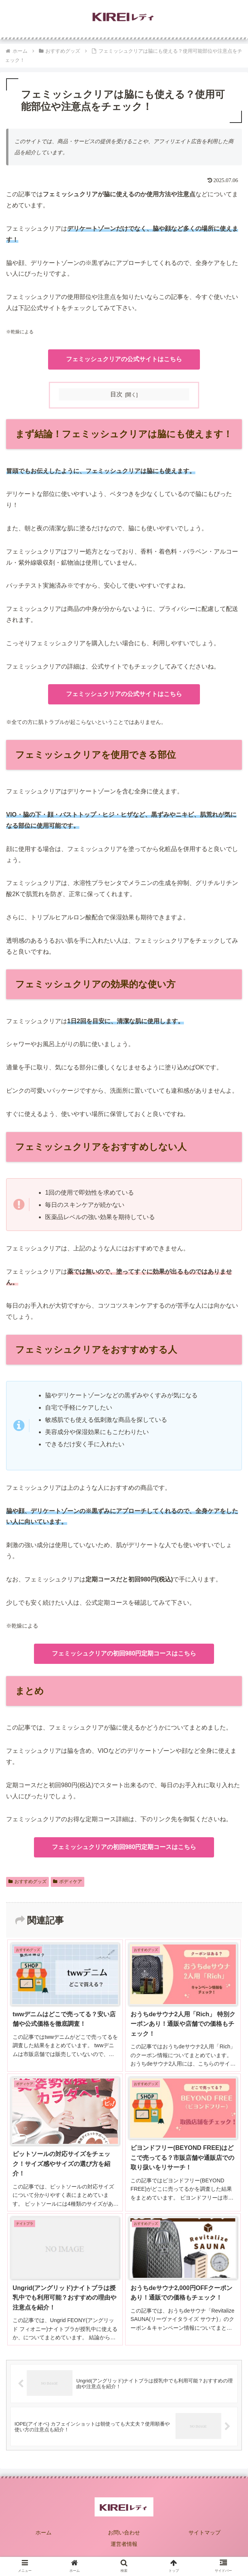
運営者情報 (124, 2544)
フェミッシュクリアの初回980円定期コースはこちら (124, 1653)
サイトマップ (204, 2532)
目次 (116, 394)
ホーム (43, 2532)
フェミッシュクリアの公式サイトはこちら (124, 359)
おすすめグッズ (27, 1881)
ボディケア (67, 1881)
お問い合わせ (124, 2532)
